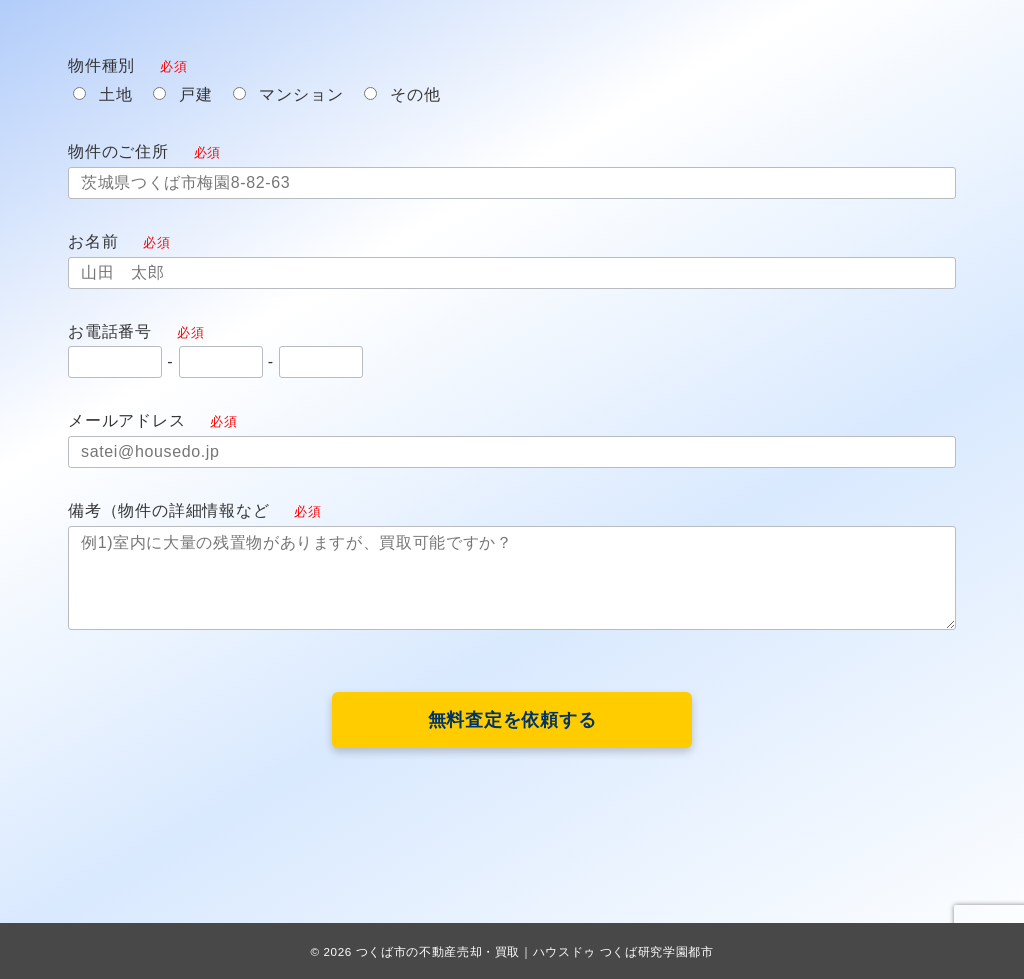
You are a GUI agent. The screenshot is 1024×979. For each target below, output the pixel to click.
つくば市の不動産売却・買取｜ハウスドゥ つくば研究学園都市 (535, 951)
